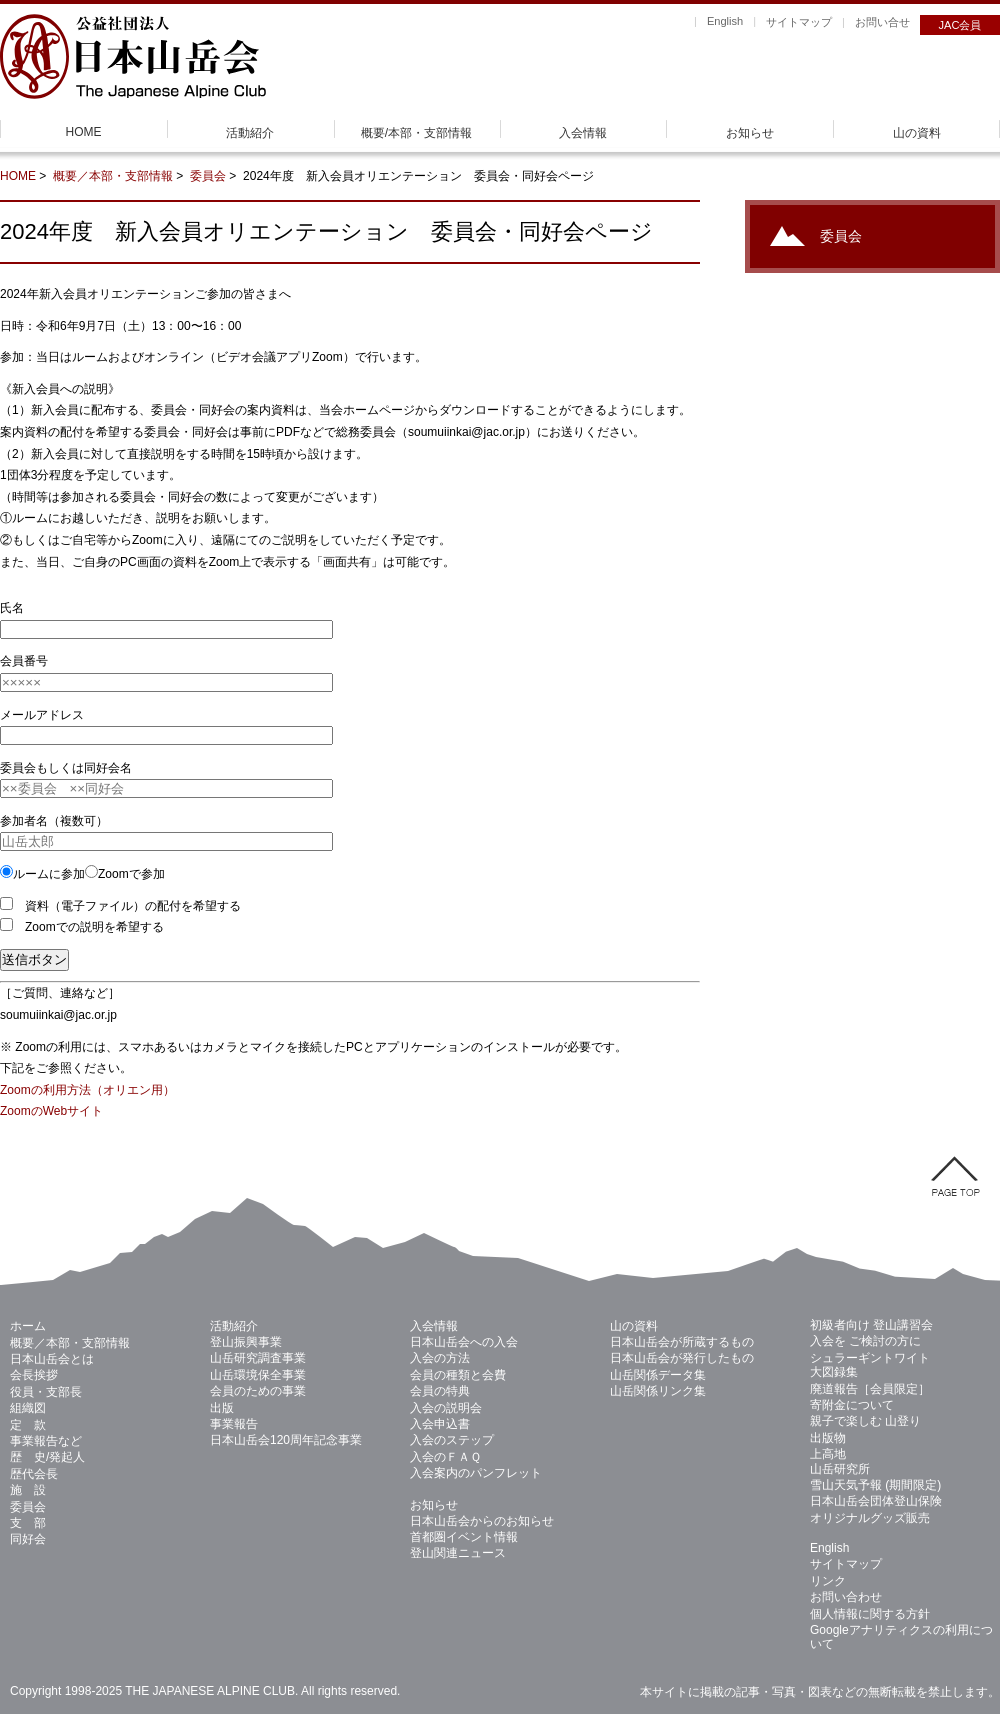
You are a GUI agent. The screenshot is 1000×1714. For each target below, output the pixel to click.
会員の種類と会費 (458, 1375)
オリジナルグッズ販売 (870, 1518)
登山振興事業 (246, 1342)
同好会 (28, 1539)
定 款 (28, 1425)
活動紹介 (250, 133)
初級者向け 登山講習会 (871, 1325)
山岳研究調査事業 (258, 1358)
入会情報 (583, 133)
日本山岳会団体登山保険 (876, 1501)
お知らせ (750, 133)
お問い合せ (882, 22)
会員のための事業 (258, 1391)
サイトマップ (799, 22)
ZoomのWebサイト (51, 1111)
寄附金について (852, 1405)
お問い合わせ (846, 1597)
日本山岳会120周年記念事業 (286, 1440)
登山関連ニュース (458, 1553)
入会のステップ (452, 1440)
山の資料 (917, 133)
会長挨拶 (34, 1375)
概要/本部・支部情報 (416, 133)
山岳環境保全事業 (258, 1375)
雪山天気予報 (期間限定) (875, 1485)
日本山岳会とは (52, 1359)
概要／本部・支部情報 (113, 176)
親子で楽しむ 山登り (865, 1421)
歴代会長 (34, 1474)
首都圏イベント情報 (464, 1537)
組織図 (28, 1408)
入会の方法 (440, 1358)
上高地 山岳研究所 (840, 1461)
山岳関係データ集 (658, 1375)
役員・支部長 (46, 1392)
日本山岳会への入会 (464, 1342)
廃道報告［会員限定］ (870, 1389)
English (725, 21)
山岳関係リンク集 (658, 1391)
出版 (222, 1408)
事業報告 (234, 1424)
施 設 (28, 1490)
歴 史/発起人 (47, 1457)
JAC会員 (960, 25)
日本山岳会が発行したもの (682, 1358)
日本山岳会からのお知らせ (482, 1521)
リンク (828, 1581)
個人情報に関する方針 (870, 1614)
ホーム (28, 1326)
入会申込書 (440, 1424)
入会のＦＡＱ (445, 1457)
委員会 (208, 176)
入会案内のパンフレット (476, 1473)
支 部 (28, 1523)
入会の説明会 (446, 1408)
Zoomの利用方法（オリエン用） (87, 1090)
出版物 (828, 1438)
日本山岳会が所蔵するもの (682, 1342)
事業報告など (46, 1441)
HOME (84, 132)
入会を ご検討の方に (865, 1341)
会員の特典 (440, 1391)
